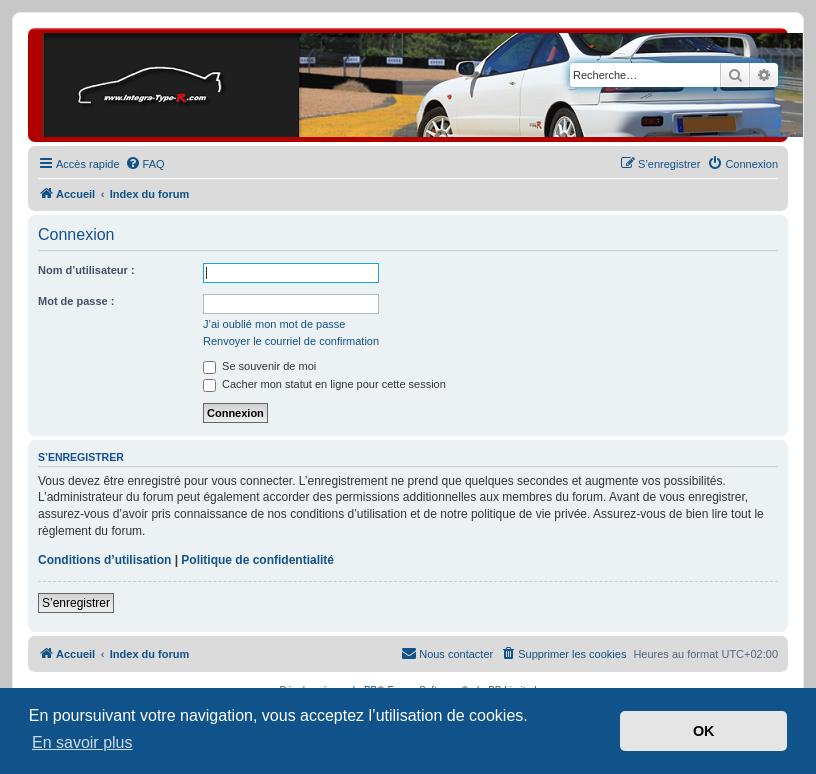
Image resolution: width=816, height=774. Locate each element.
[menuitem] (145, 164)
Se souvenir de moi (259, 366)
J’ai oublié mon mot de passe (274, 324)
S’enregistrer (76, 603)
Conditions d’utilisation (104, 560)
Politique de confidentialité (257, 560)
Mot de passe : (76, 301)
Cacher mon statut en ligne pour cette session (324, 384)
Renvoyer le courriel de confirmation (291, 341)
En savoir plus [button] (82, 742)
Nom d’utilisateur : (86, 270)
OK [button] (704, 731)
